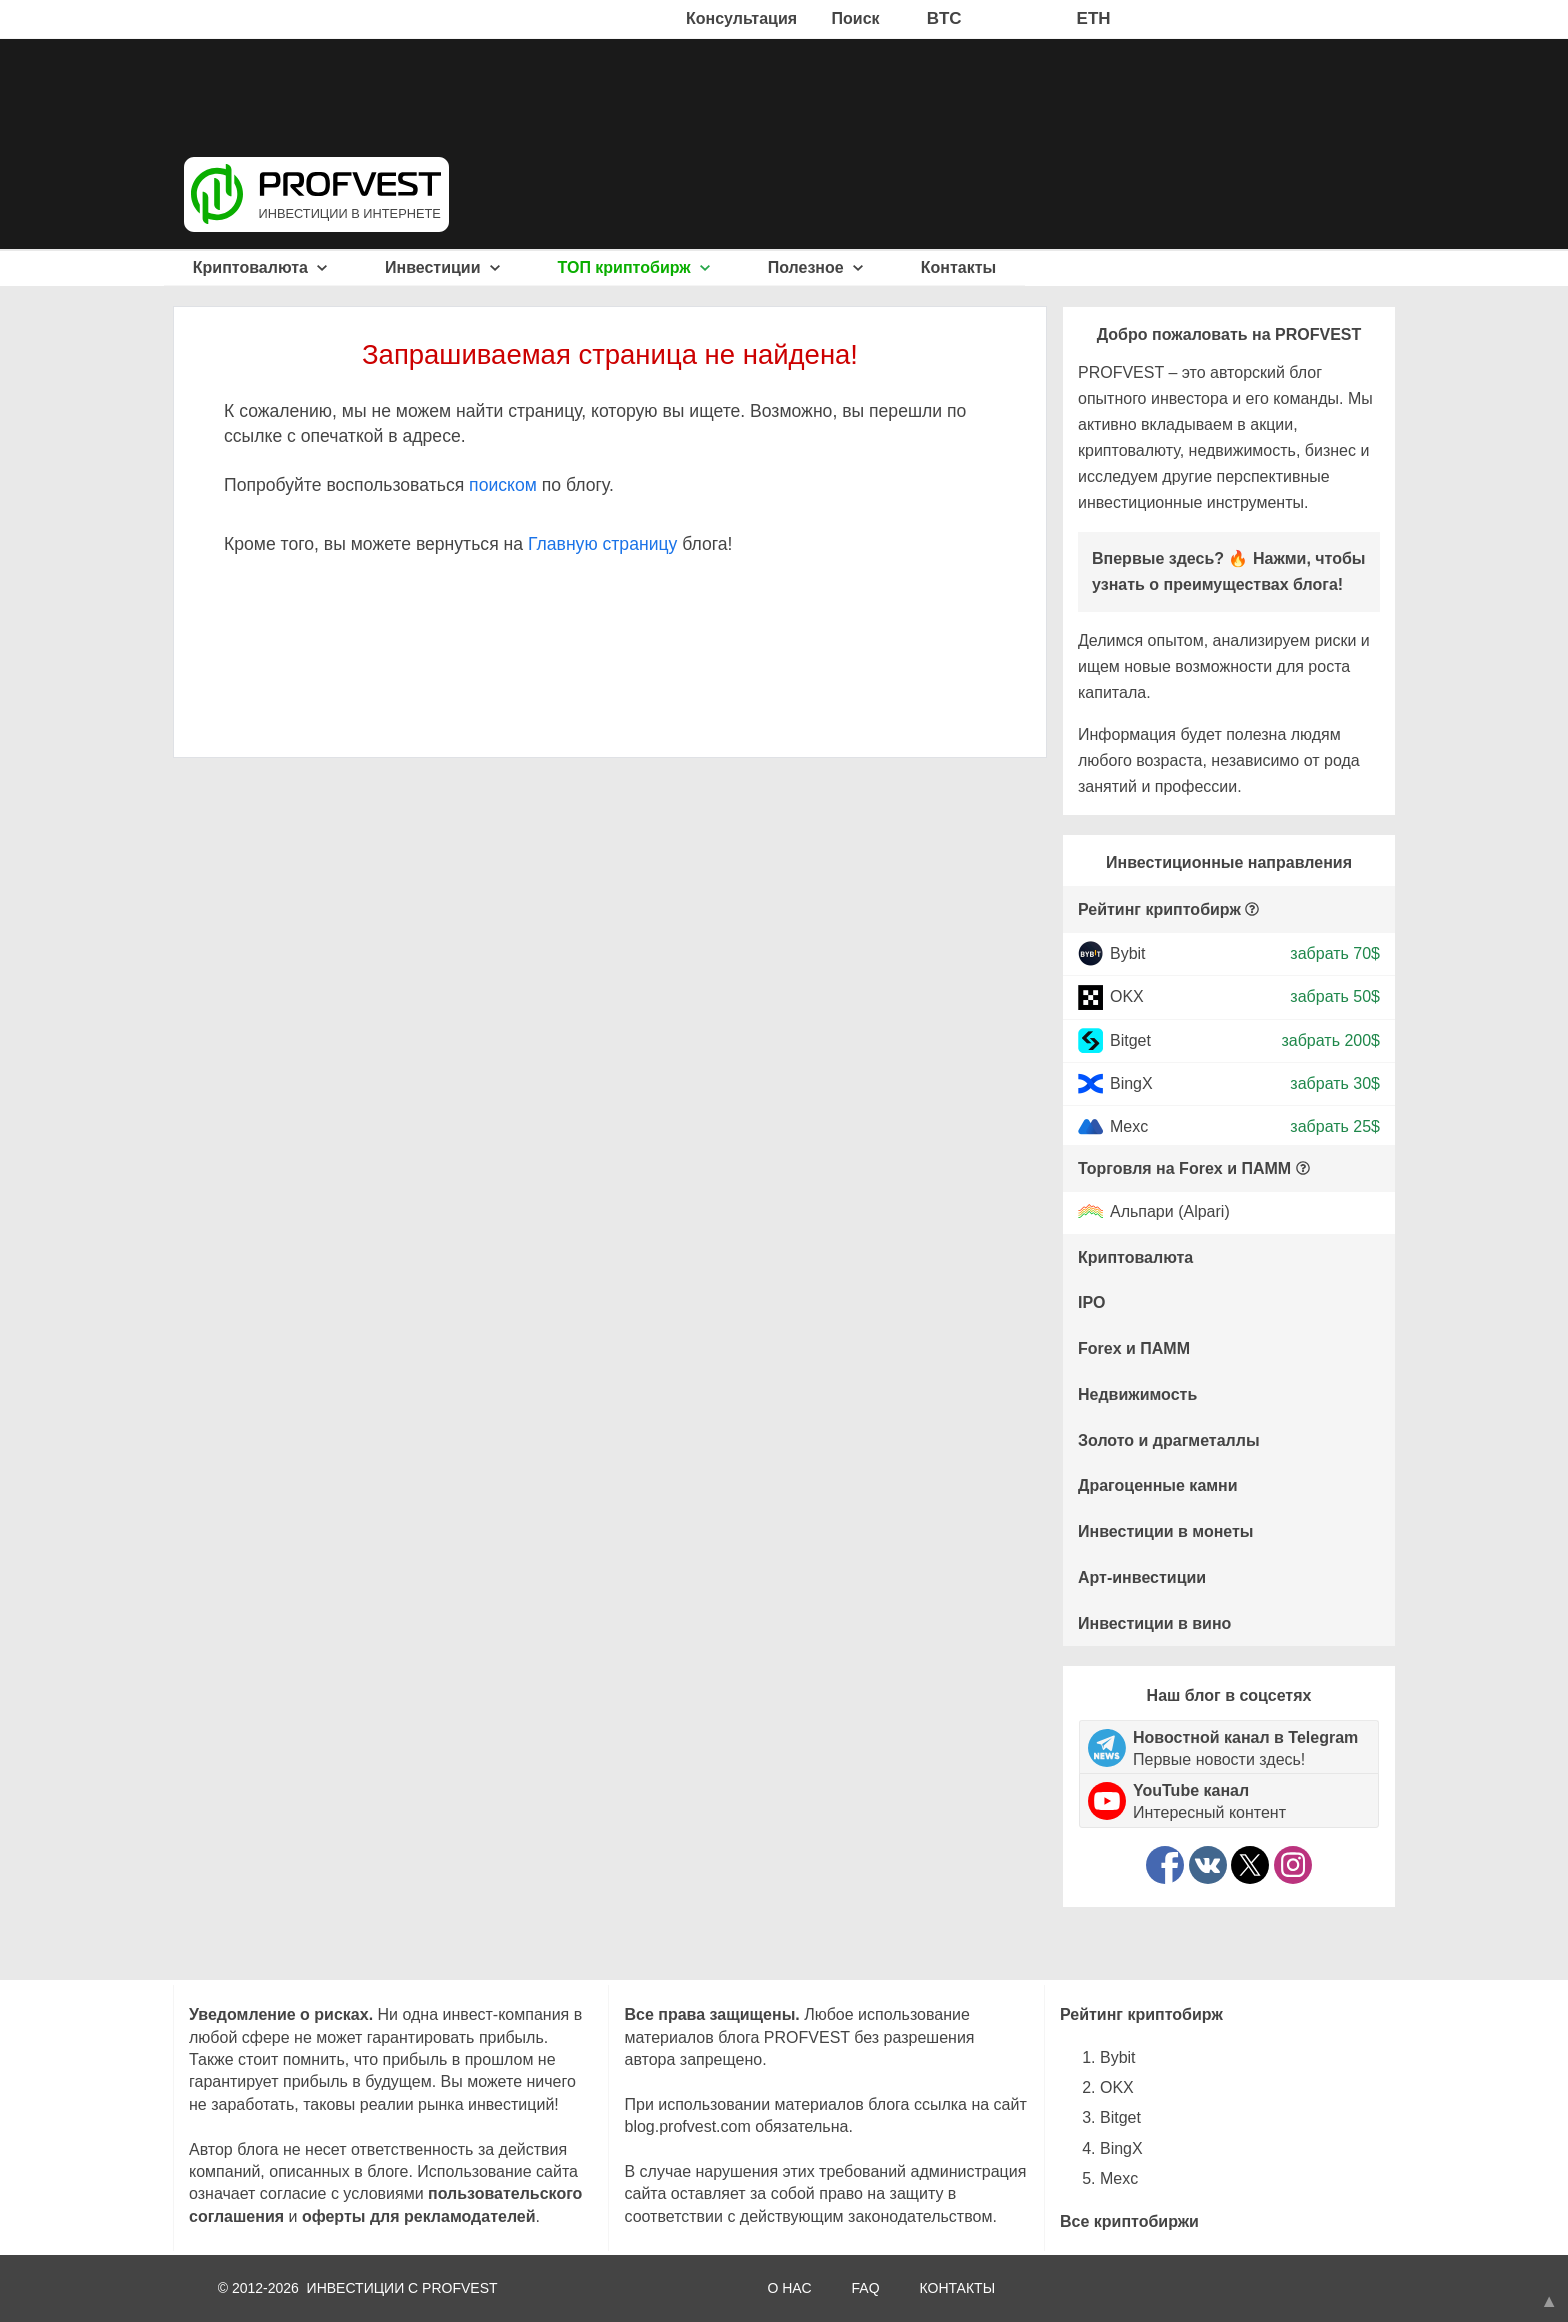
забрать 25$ (1335, 1126)
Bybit (1128, 953)
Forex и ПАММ (1134, 1348)
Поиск (856, 18)
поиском (503, 485)
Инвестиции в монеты (1166, 1531)
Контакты (958, 267)
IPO (1092, 1302)
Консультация (741, 18)
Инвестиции (442, 267)
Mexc (1129, 1126)
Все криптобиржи (1129, 2221)
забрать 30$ (1335, 1083)
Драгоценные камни (1158, 1485)
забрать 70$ (1335, 953)
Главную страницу (602, 544)
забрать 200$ (1330, 1039)
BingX (1131, 1083)
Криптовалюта (260, 267)
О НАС (789, 2288)
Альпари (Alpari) (1170, 1212)
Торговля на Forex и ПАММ (1184, 1168)
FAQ (866, 2288)
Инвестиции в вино (1154, 1623)
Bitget (1130, 1039)
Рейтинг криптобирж (1159, 909)
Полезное (815, 267)
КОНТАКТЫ (958, 2288)
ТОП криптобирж (634, 267)
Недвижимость (1137, 1394)
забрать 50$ (1335, 996)
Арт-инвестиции (1142, 1577)
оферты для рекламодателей (419, 2216)
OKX (1127, 996)
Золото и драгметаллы (1169, 1440)
